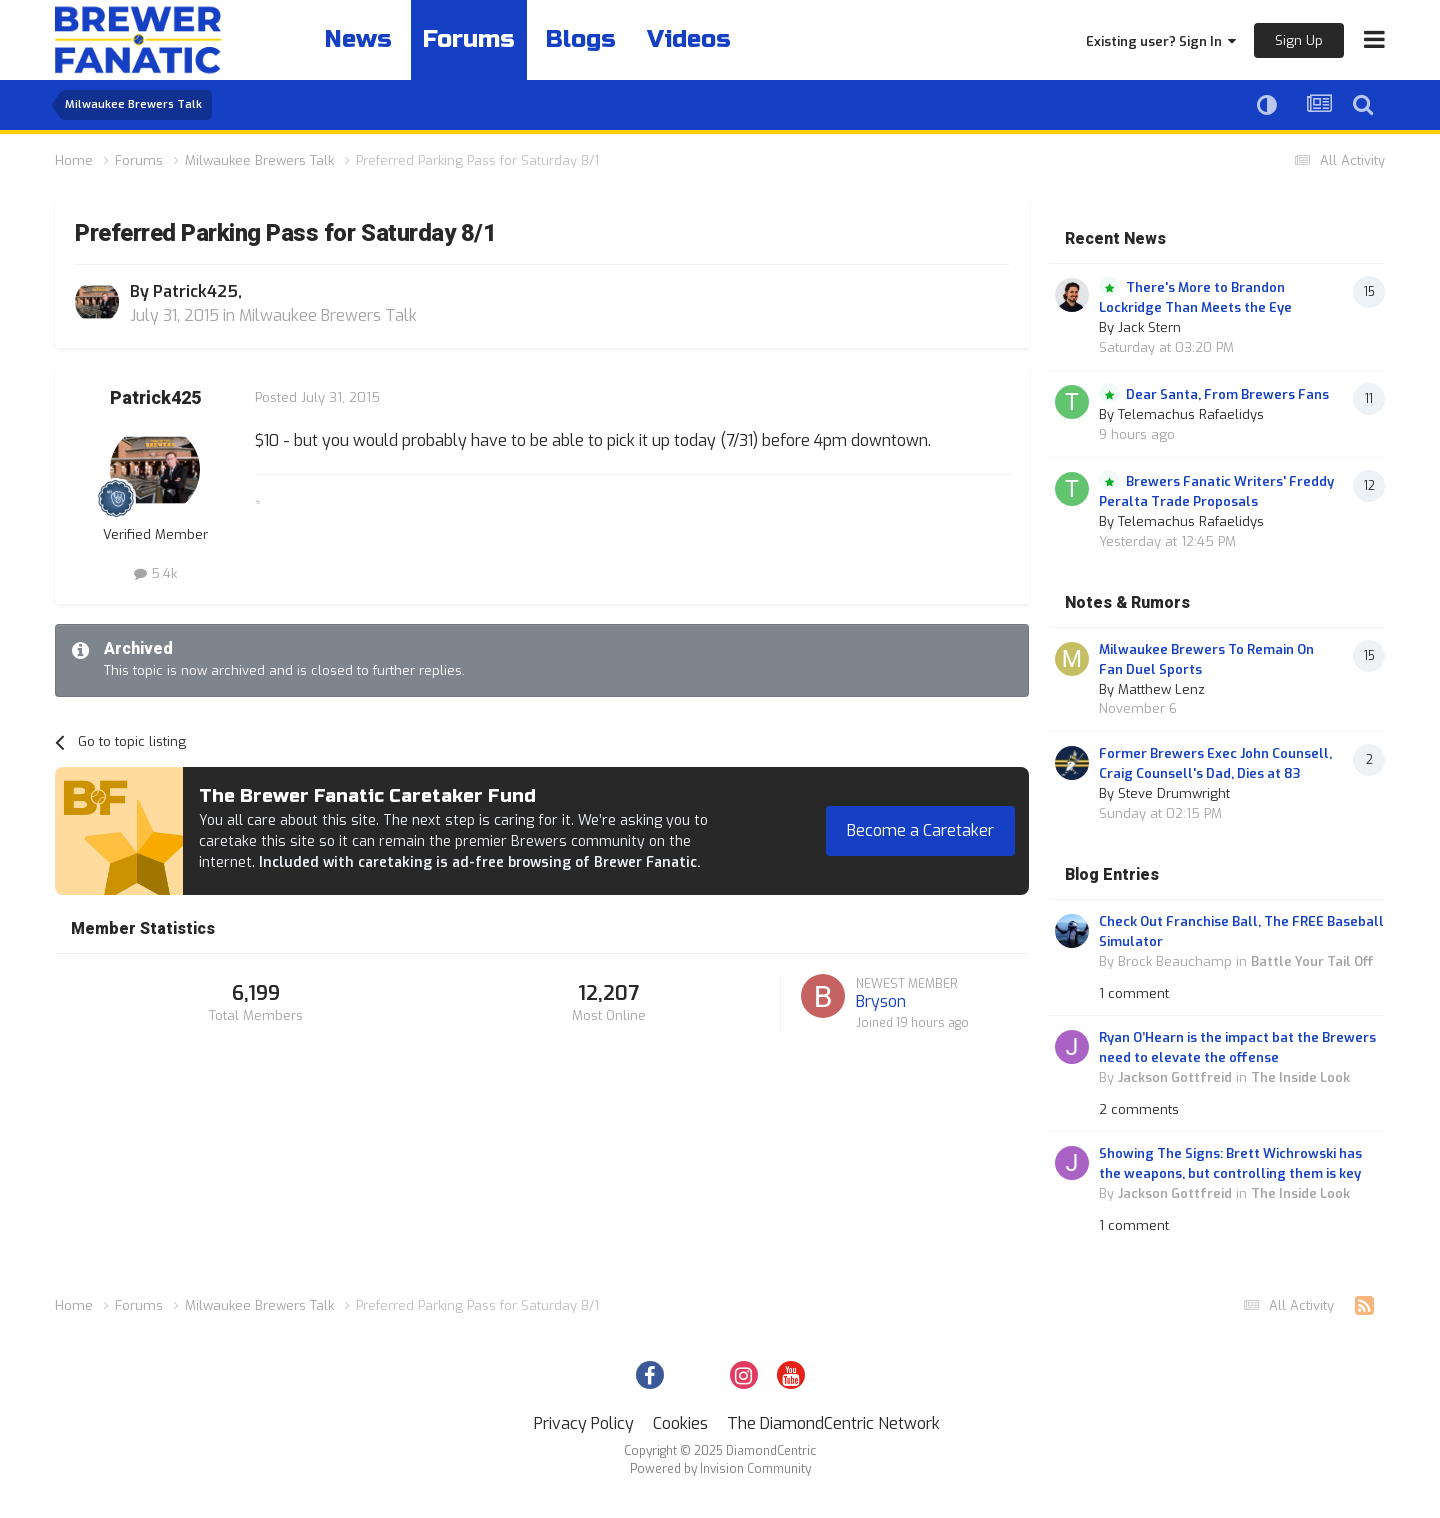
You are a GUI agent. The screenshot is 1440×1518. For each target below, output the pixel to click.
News (358, 39)
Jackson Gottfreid (1175, 1077)
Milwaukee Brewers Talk (328, 315)
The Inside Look (1300, 1077)
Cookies (680, 1423)
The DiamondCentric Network (833, 1423)
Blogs (581, 39)
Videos (689, 39)
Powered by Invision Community (720, 1469)
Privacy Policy (584, 1423)
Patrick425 (195, 291)
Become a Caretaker (920, 830)
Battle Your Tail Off (1312, 961)
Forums (469, 39)
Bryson (881, 1001)
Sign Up (1299, 40)
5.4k (155, 573)
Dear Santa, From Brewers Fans (1227, 394)
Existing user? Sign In (1161, 41)
